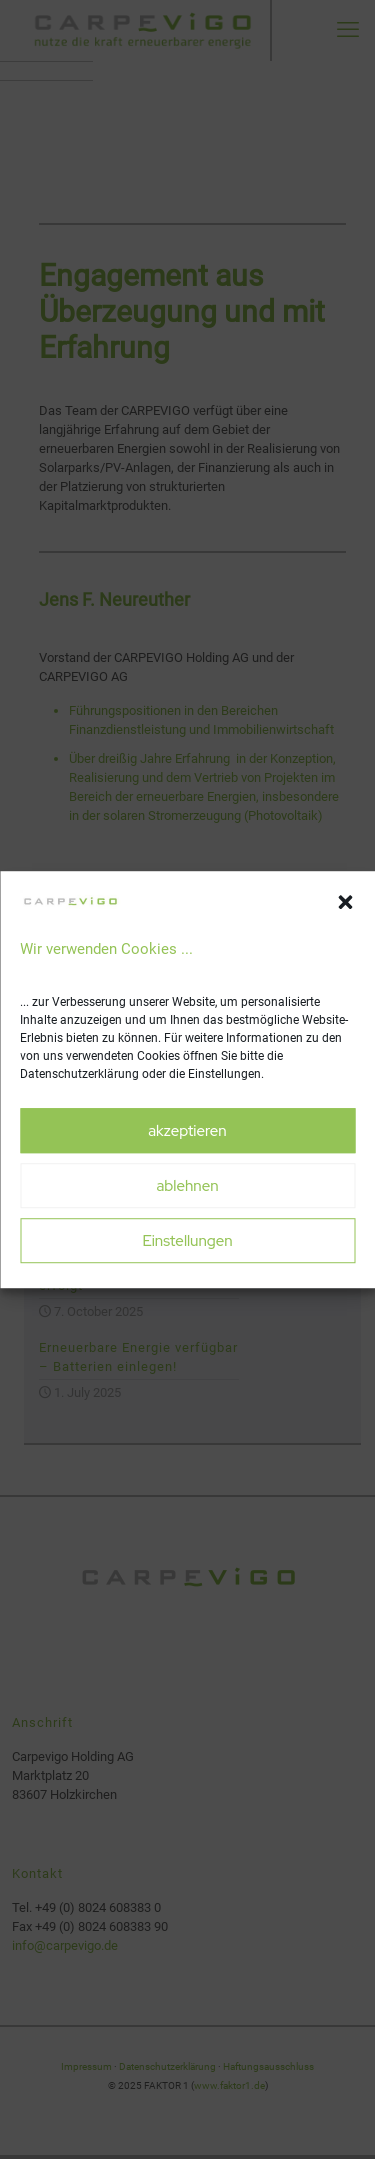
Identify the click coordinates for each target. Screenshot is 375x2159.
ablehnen (187, 1186)
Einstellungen (187, 1241)
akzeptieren (187, 1131)
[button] (345, 903)
